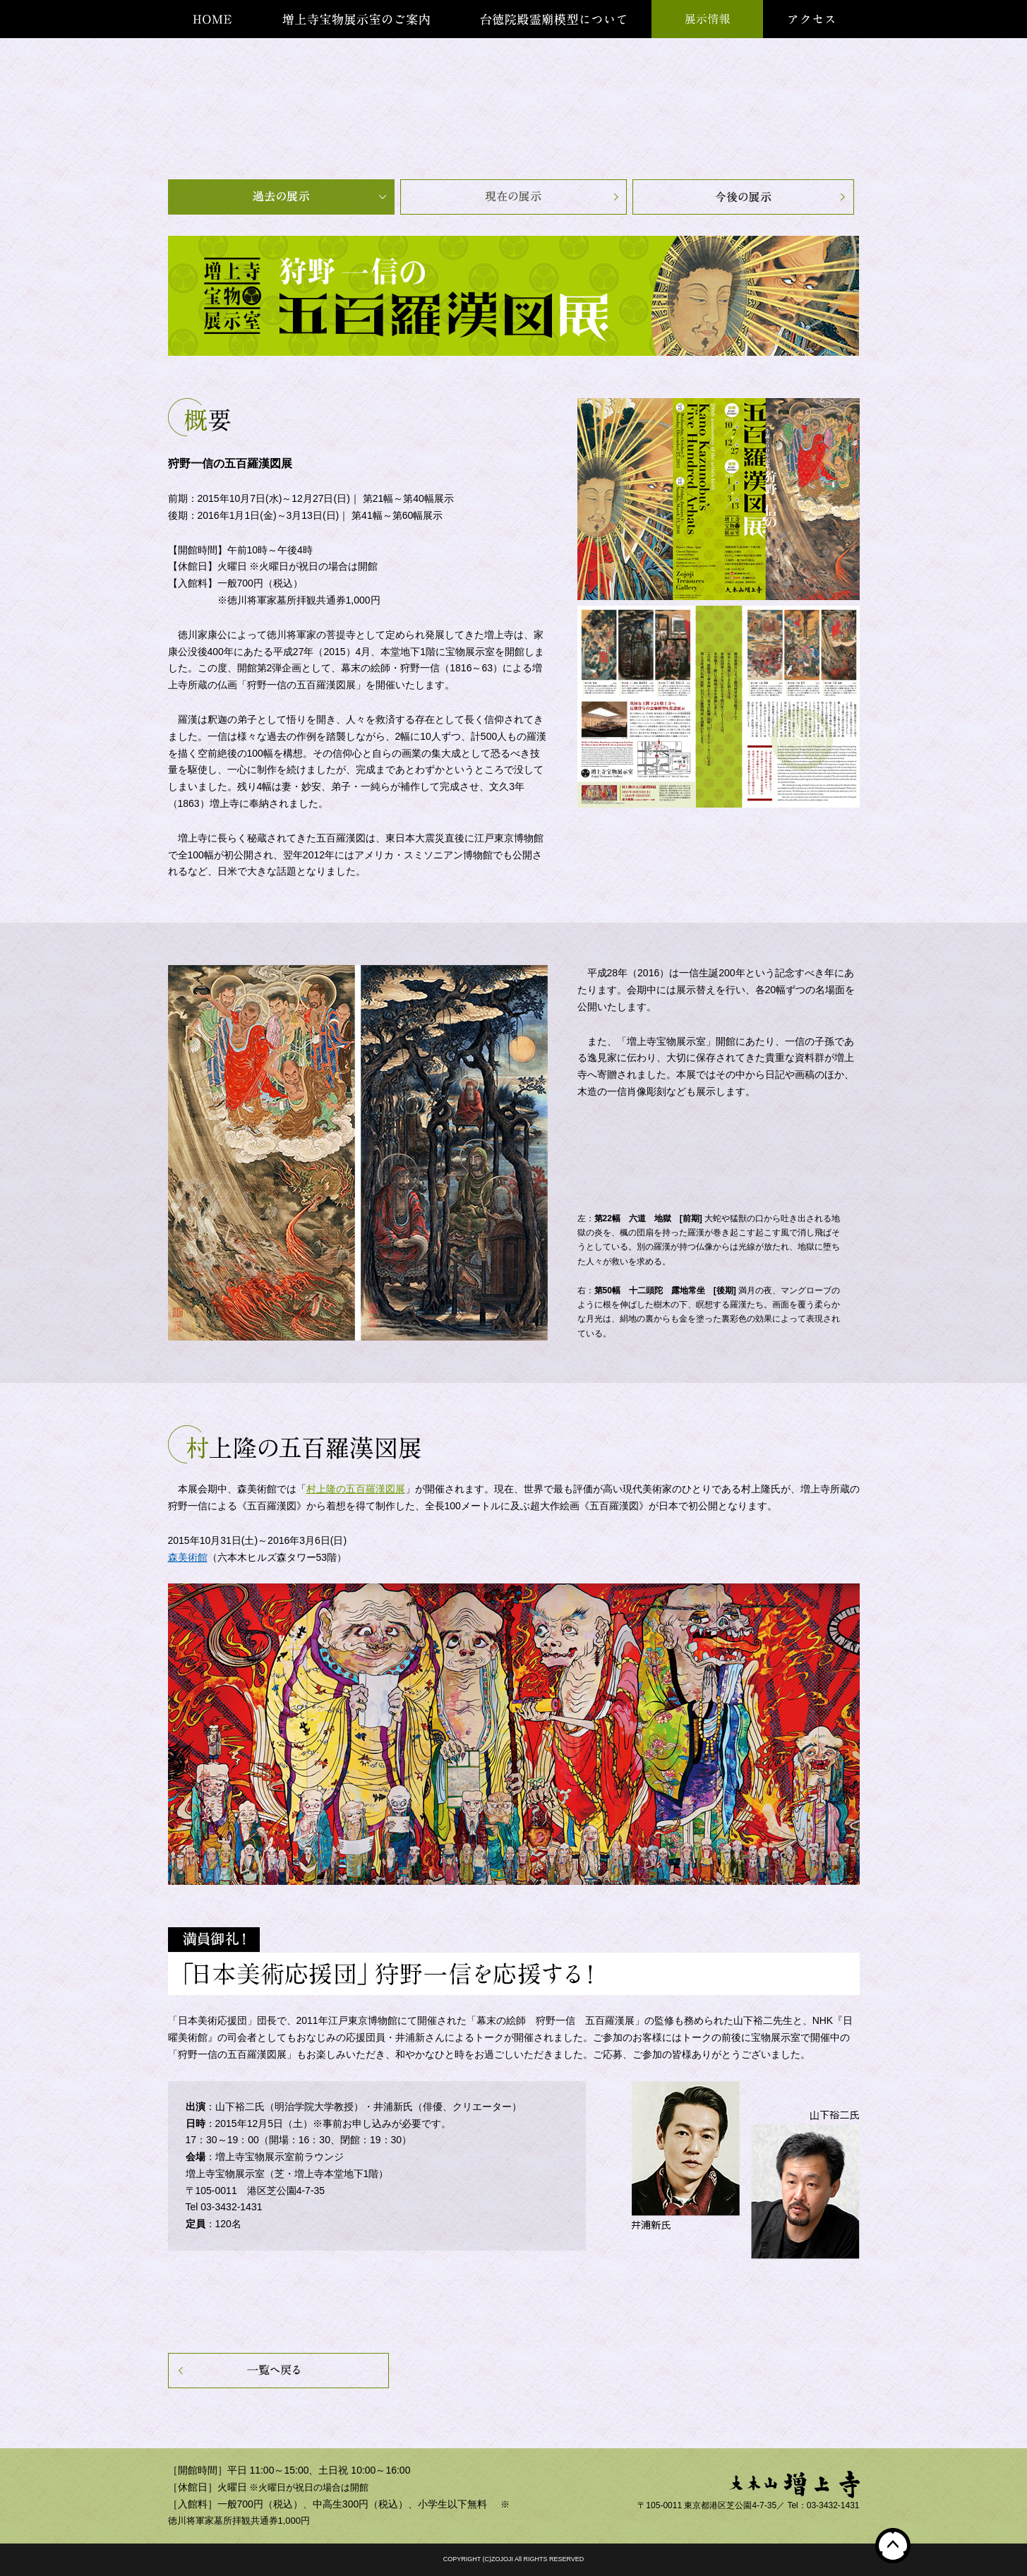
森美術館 (188, 1557)
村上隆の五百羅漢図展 (355, 1488)
